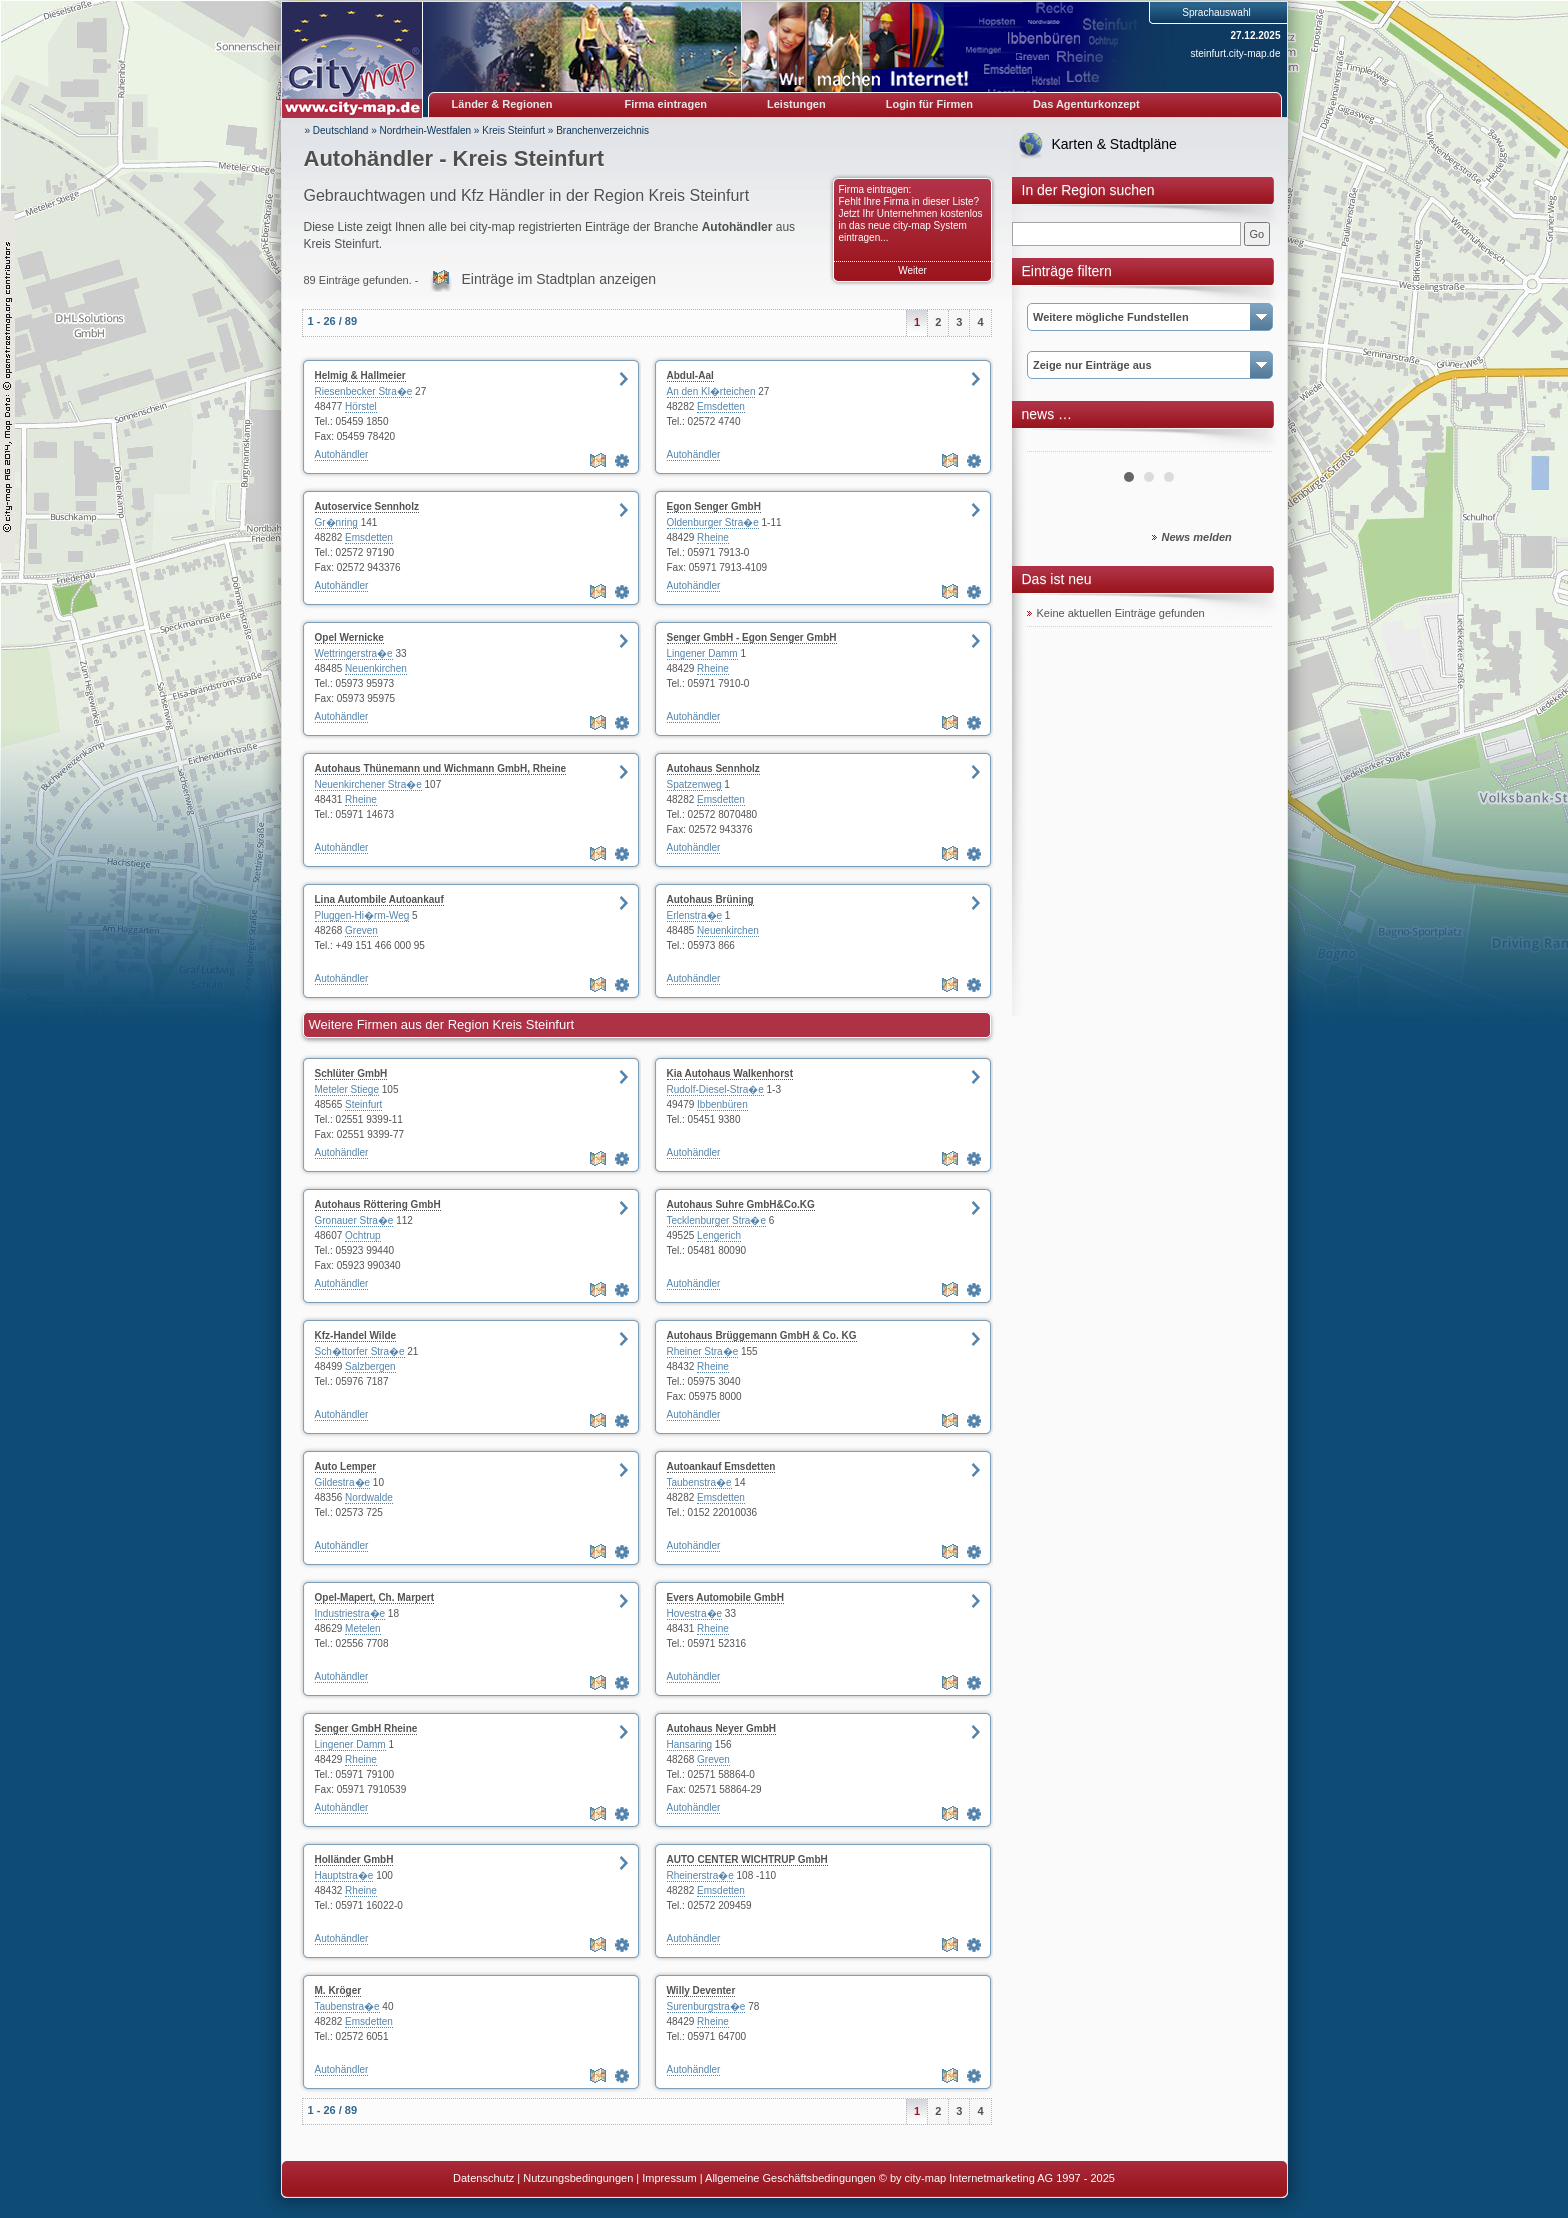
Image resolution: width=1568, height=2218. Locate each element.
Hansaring (690, 1744)
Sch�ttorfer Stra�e (360, 1351)
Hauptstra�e (344, 1875)
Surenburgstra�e (706, 2006)
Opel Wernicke (349, 637)
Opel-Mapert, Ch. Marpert (374, 1597)
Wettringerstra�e (354, 653)
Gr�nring (336, 522)
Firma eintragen (666, 104)
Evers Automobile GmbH (725, 1597)
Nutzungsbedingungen (578, 2178)
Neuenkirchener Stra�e (368, 784)
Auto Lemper (346, 1466)
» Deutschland (337, 130)
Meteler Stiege (347, 1089)
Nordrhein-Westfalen (426, 130)
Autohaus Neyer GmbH (721, 1728)
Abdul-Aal (690, 375)
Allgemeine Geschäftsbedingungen (790, 2178)
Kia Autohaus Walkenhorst (730, 1073)
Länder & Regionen (502, 104)
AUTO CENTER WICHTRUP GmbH (747, 1859)
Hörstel (361, 406)
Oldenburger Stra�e (713, 522)
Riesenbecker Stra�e (364, 391)
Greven (361, 930)
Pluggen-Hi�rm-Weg (362, 915)
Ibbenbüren (722, 1104)
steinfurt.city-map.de (1235, 53)
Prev (1053, 444)
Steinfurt (363, 1104)
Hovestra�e (695, 1613)
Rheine (713, 537)
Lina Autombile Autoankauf (379, 899)
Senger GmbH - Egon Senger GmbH (752, 637)
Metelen (363, 1628)
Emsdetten (721, 406)
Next (1246, 444)
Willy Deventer (701, 1990)
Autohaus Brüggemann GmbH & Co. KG (762, 1335)
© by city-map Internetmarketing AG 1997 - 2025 (997, 2178)
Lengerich (719, 1235)
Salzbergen (370, 1366)
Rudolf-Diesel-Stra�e (715, 1089)
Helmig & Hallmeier (360, 375)
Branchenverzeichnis (602, 130)
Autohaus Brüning (710, 899)
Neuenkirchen (376, 668)
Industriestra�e (350, 1613)
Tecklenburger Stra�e (717, 1220)
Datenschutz (483, 2178)
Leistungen (796, 104)
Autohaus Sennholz (713, 768)
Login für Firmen (929, 104)
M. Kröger (338, 1990)
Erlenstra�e (695, 915)
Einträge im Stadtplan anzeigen (559, 279)
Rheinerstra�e (700, 1875)
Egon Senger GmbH (714, 506)
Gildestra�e (343, 1482)
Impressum (669, 2178)
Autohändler (342, 454)
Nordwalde (369, 1497)
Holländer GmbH (354, 1859)
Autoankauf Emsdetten (721, 1466)
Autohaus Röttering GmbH (378, 1204)
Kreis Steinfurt (513, 130)
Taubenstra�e (699, 1482)
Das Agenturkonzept (1086, 104)
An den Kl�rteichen (711, 391)
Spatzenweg (694, 784)
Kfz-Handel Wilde (356, 1335)
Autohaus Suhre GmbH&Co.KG (741, 1204)
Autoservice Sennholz (367, 506)
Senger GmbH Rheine (366, 1728)
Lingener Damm (702, 653)
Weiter (912, 270)
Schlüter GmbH (351, 1073)
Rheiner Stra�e (703, 1351)
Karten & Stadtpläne (1114, 144)
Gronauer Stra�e (354, 1220)
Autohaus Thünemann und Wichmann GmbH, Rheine (441, 768)
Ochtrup (363, 1235)
